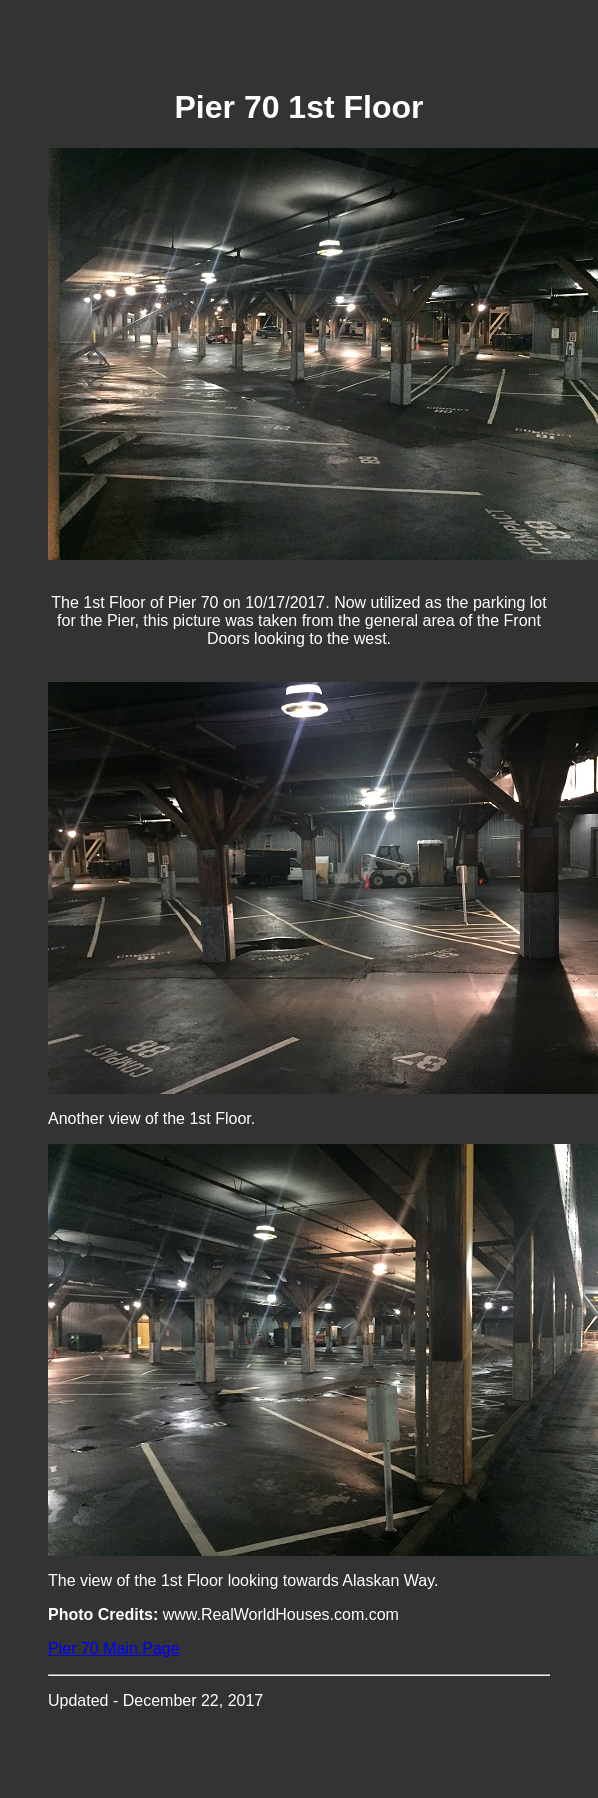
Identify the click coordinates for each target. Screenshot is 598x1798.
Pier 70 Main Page (114, 1648)
